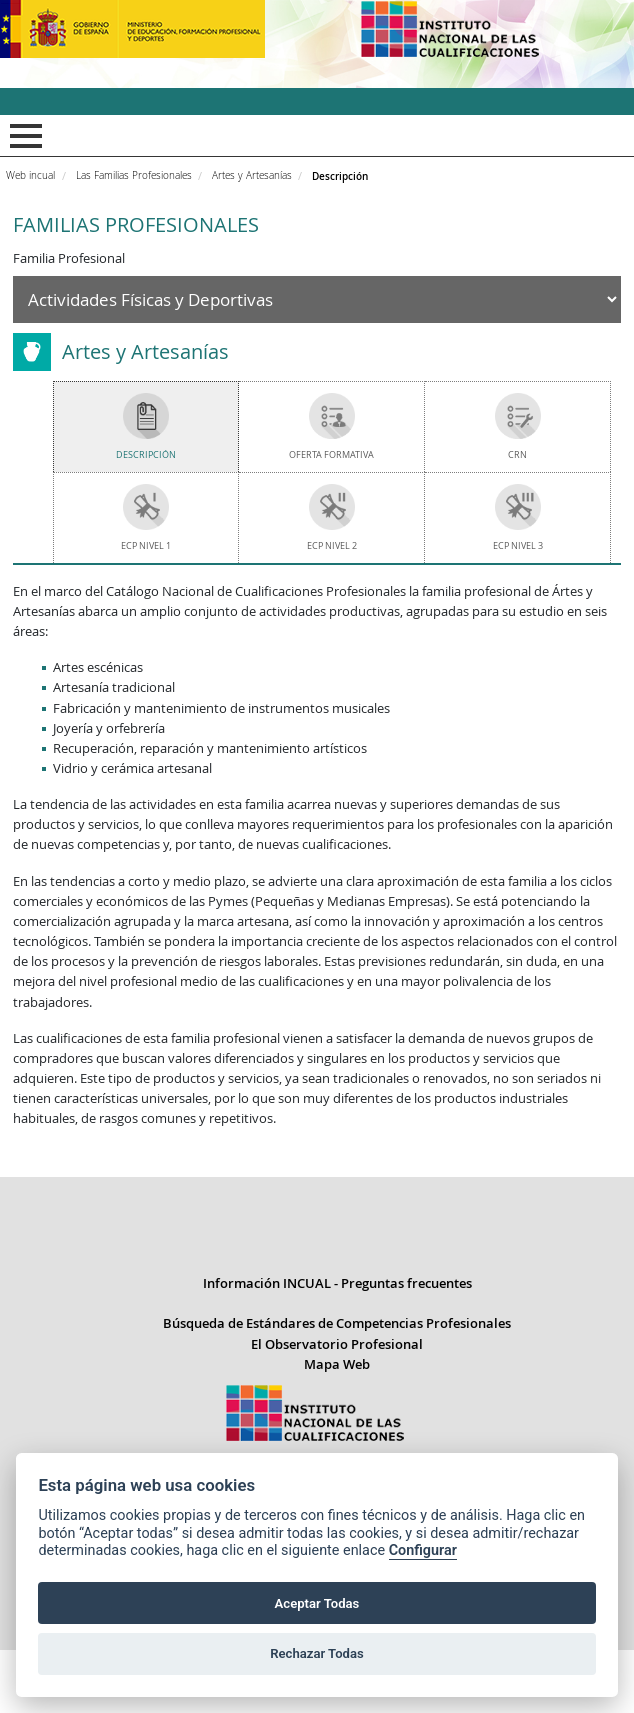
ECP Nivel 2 (332, 545)
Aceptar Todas (317, 1603)
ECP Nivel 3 (518, 545)
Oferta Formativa (331, 454)
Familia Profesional (69, 258)
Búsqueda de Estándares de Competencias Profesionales (337, 1386)
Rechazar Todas (317, 1653)
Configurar (423, 1550)
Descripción (146, 454)
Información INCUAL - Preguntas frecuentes (337, 1346)
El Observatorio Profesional (337, 1407)
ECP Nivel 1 (146, 545)
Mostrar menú (22, 136)
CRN (517, 454)
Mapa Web (337, 1427)
